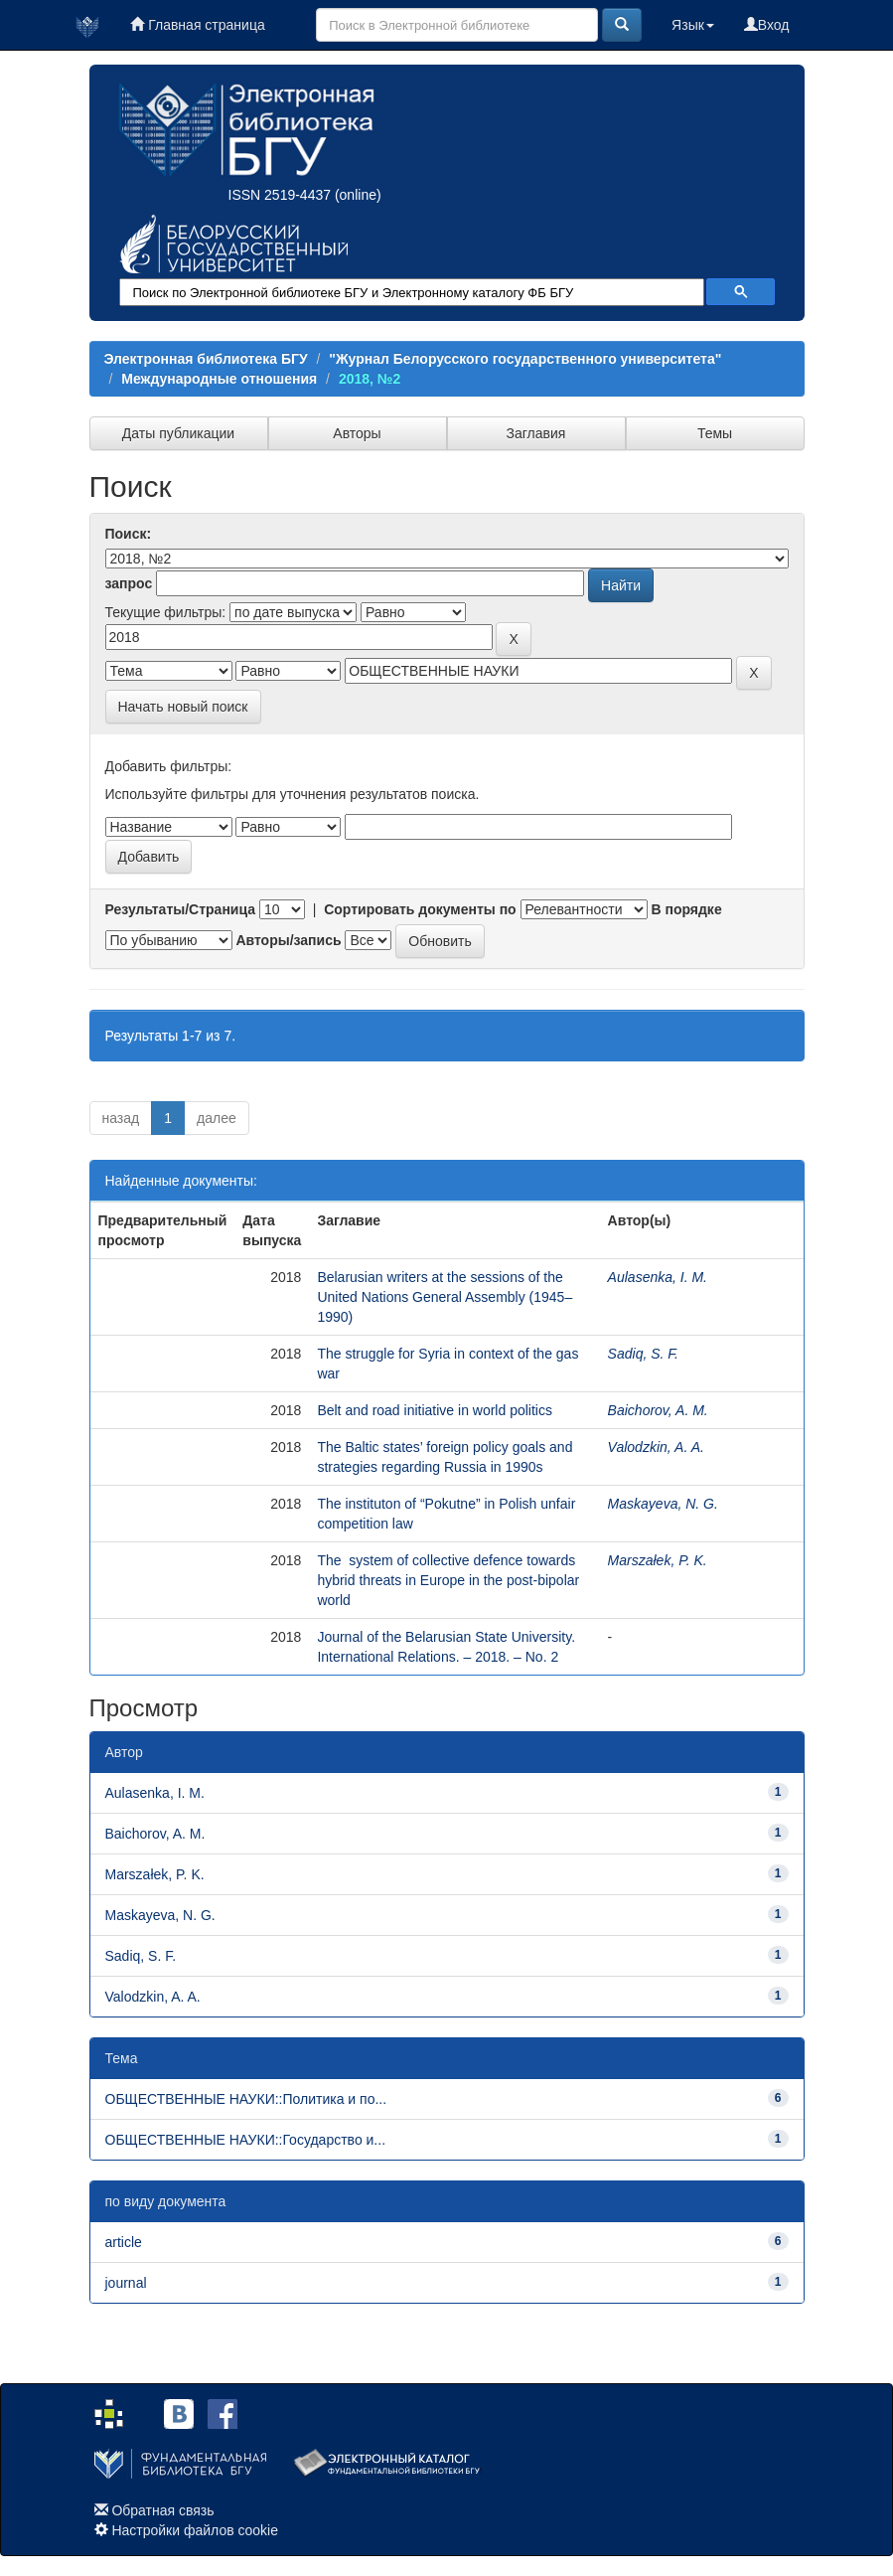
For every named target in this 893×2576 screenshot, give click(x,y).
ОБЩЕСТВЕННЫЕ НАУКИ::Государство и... (245, 2140)
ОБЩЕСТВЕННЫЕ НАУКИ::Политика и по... (246, 2099)
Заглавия (536, 433)
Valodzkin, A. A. (656, 1447)
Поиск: (128, 534)
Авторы (356, 433)
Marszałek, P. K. (657, 1560)
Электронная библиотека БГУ (206, 359)
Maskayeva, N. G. (663, 1504)
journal (126, 2283)
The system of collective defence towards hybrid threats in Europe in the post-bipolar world (448, 1580)
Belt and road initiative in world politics (434, 1410)
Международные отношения (219, 379)
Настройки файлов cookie (194, 2530)
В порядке (686, 909)
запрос (129, 583)
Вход (767, 25)
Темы (714, 433)
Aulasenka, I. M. (657, 1277)
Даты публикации (178, 433)
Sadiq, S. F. (643, 1354)
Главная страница (197, 25)
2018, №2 (369, 379)
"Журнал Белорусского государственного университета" (525, 359)
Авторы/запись (288, 940)
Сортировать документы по (420, 909)
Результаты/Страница (180, 909)
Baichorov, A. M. (658, 1410)
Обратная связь (162, 2510)
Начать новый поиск (183, 707)
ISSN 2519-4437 (280, 195)
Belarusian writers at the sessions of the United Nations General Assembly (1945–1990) (444, 1297)
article (123, 2242)
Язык (692, 25)
